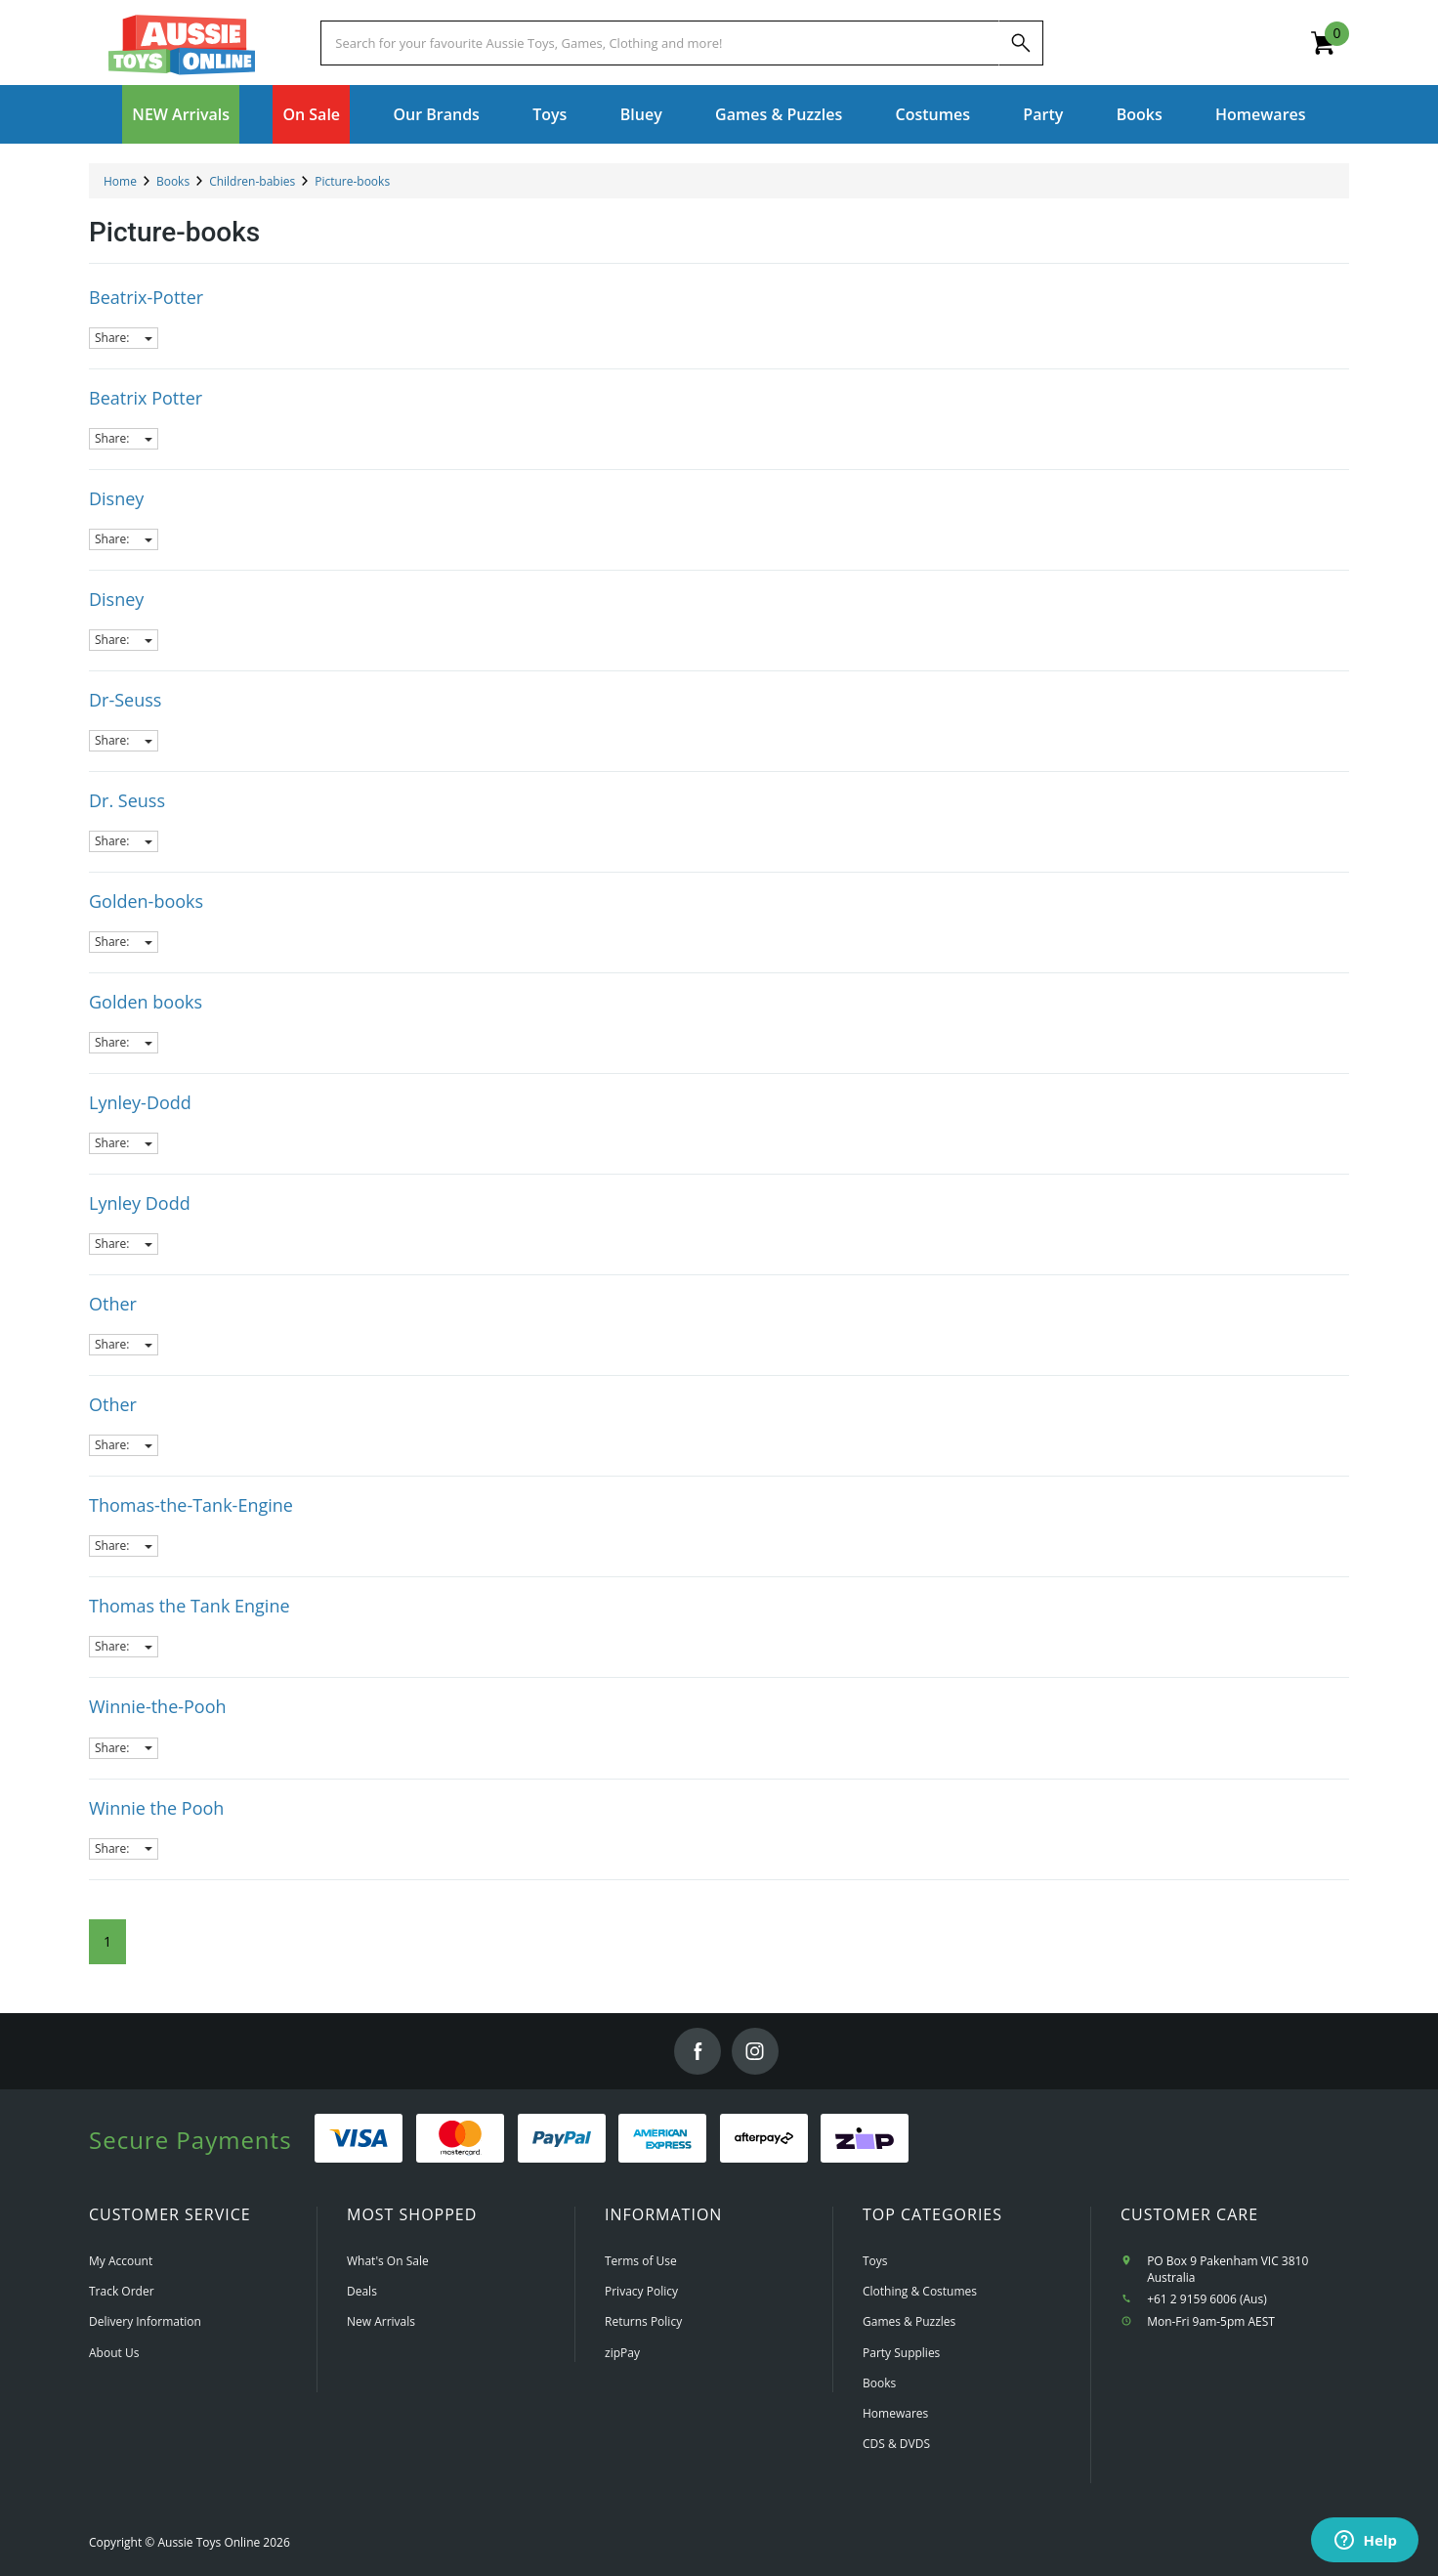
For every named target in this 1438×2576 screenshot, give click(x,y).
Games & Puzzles (909, 2321)
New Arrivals (381, 2321)
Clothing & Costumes (920, 2291)
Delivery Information (145, 2321)
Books (1140, 114)
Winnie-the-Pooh (158, 1706)
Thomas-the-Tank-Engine (191, 1505)
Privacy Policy (641, 2291)
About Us (114, 2352)
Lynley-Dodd (140, 1102)
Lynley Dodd (139, 1203)
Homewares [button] (1260, 114)
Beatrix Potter (145, 397)
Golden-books (146, 901)
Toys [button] (549, 114)
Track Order (121, 2291)
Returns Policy (643, 2321)
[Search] (1020, 43)
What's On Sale (388, 2261)
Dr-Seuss (125, 699)
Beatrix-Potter (146, 297)
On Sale (311, 114)
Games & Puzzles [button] (778, 114)
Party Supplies (901, 2352)
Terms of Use (641, 2261)
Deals (362, 2291)
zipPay (622, 2352)
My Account (120, 2261)
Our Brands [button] (436, 114)
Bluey (641, 114)
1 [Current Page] (107, 1941)
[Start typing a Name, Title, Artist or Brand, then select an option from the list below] (659, 43)
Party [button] (1043, 114)
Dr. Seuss (127, 800)
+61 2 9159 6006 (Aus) (1207, 2299)
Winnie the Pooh (156, 1808)
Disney (116, 498)
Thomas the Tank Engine (189, 1605)
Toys (875, 2261)
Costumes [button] (933, 114)
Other (113, 1303)
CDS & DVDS (896, 2443)
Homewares (895, 2413)
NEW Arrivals (181, 114)
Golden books (145, 1001)
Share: (123, 337)
